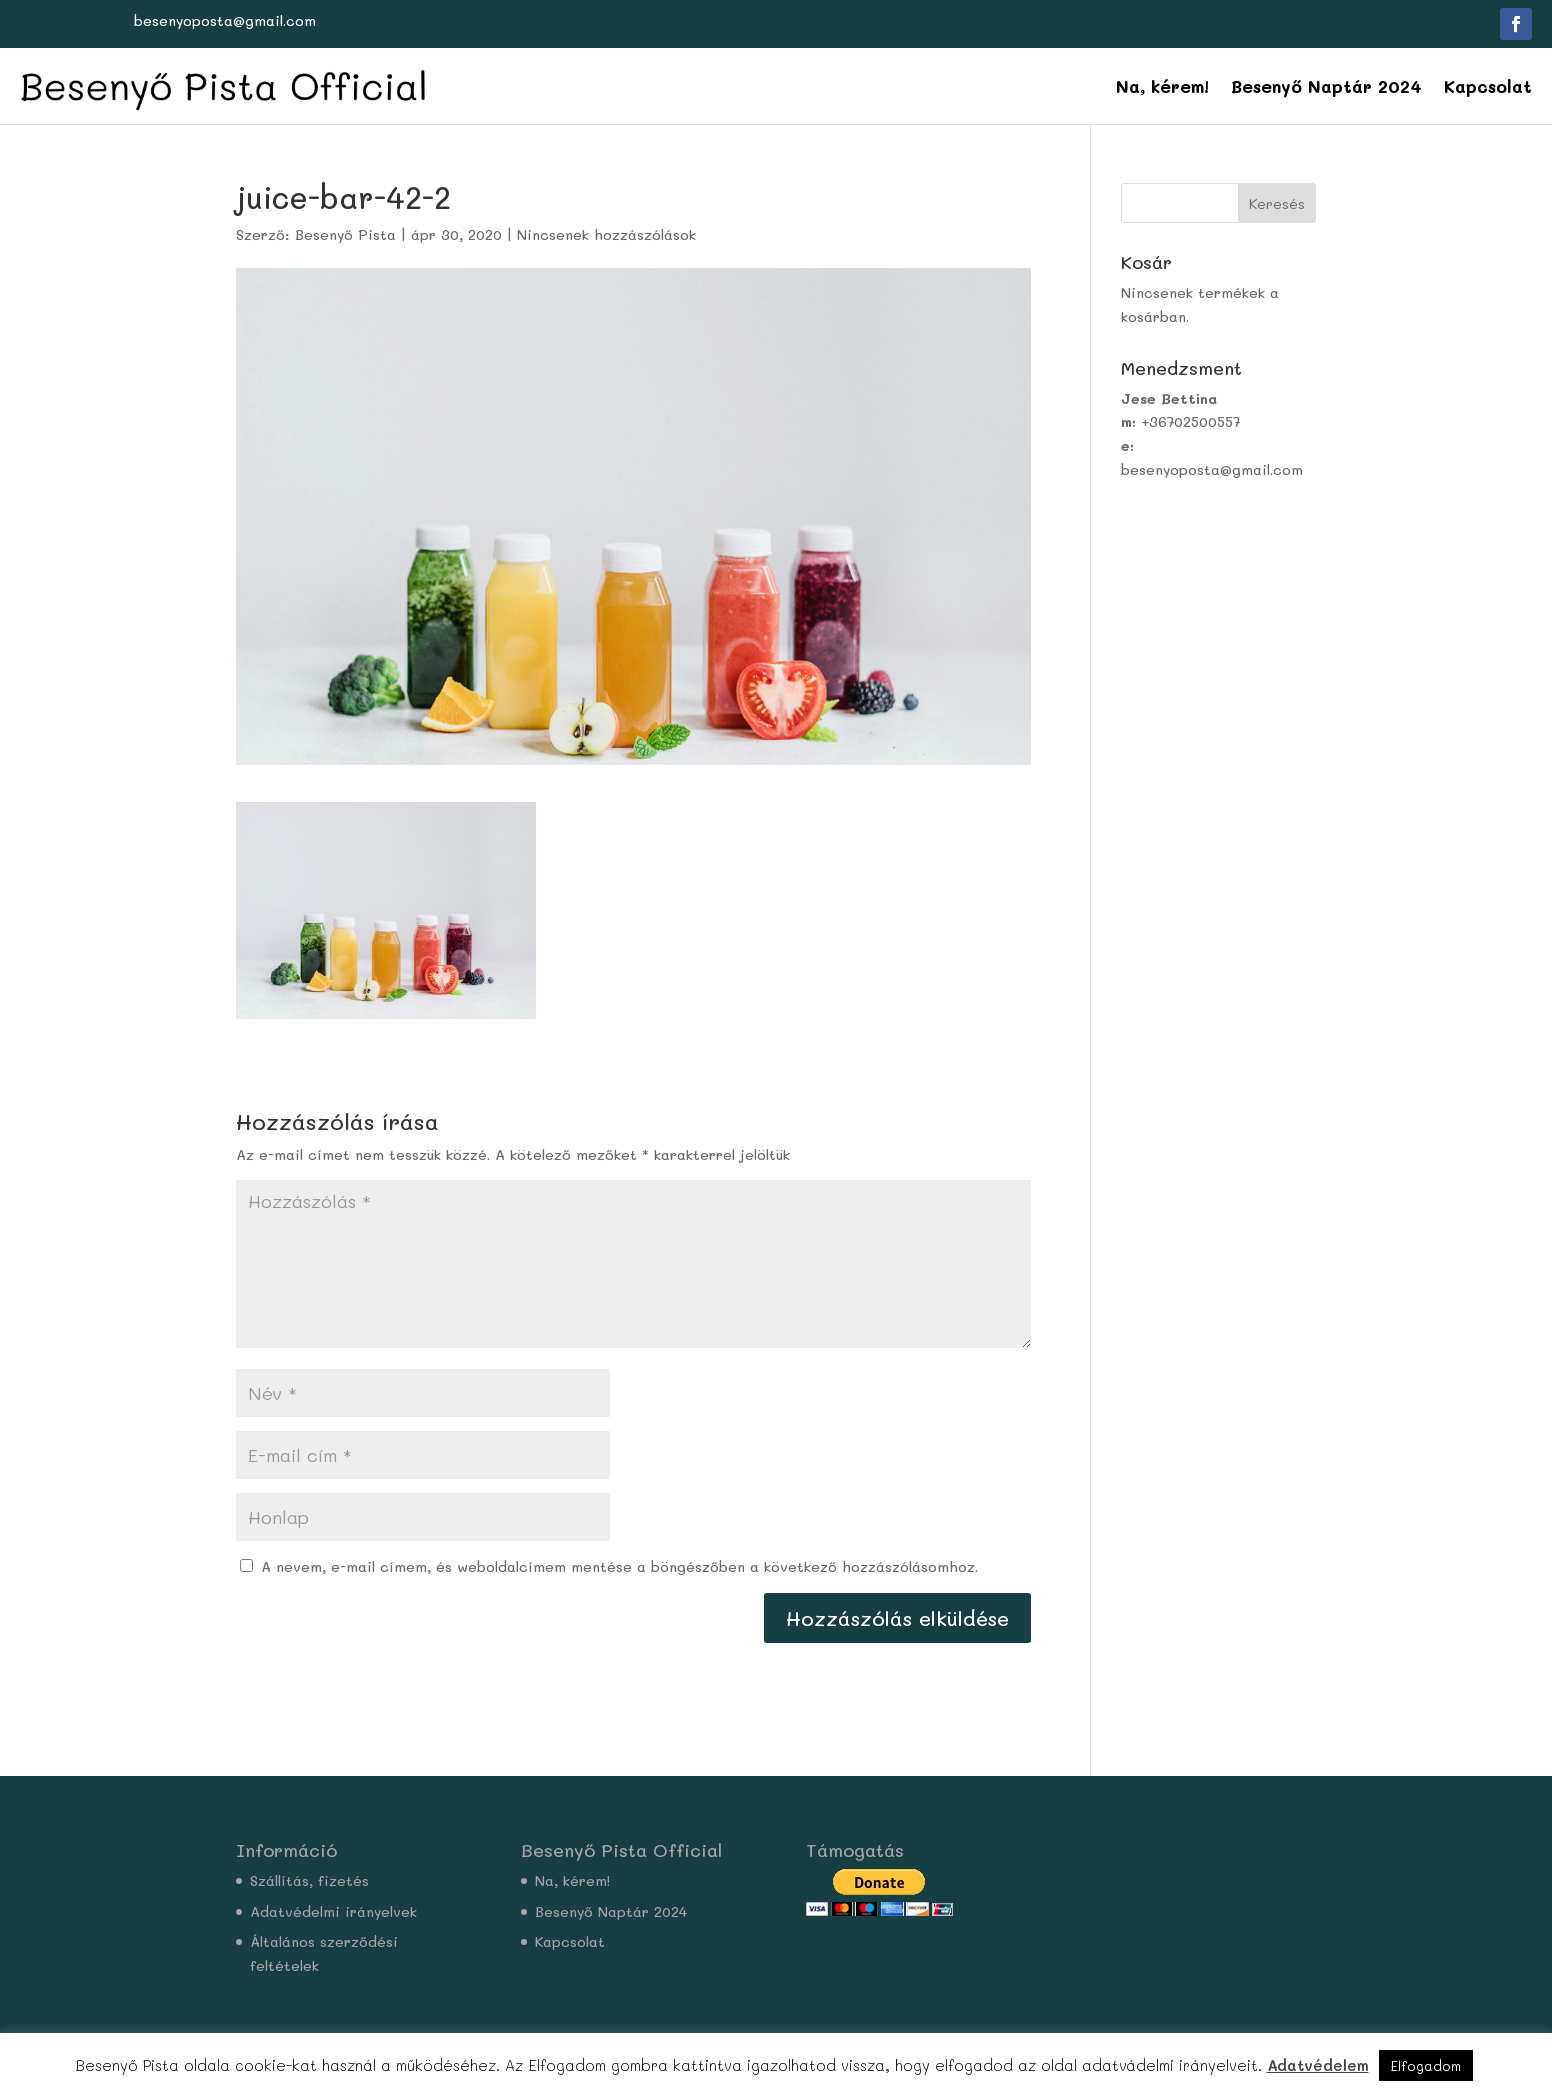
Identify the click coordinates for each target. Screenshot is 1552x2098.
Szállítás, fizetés (309, 1880)
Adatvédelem (1318, 2065)
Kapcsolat (1488, 86)
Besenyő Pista (345, 234)
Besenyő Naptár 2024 (1326, 86)
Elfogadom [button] (1426, 2065)
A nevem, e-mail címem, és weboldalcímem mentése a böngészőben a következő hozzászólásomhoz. (619, 1566)
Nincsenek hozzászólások (606, 234)
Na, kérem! (1162, 86)
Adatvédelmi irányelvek (333, 1911)
